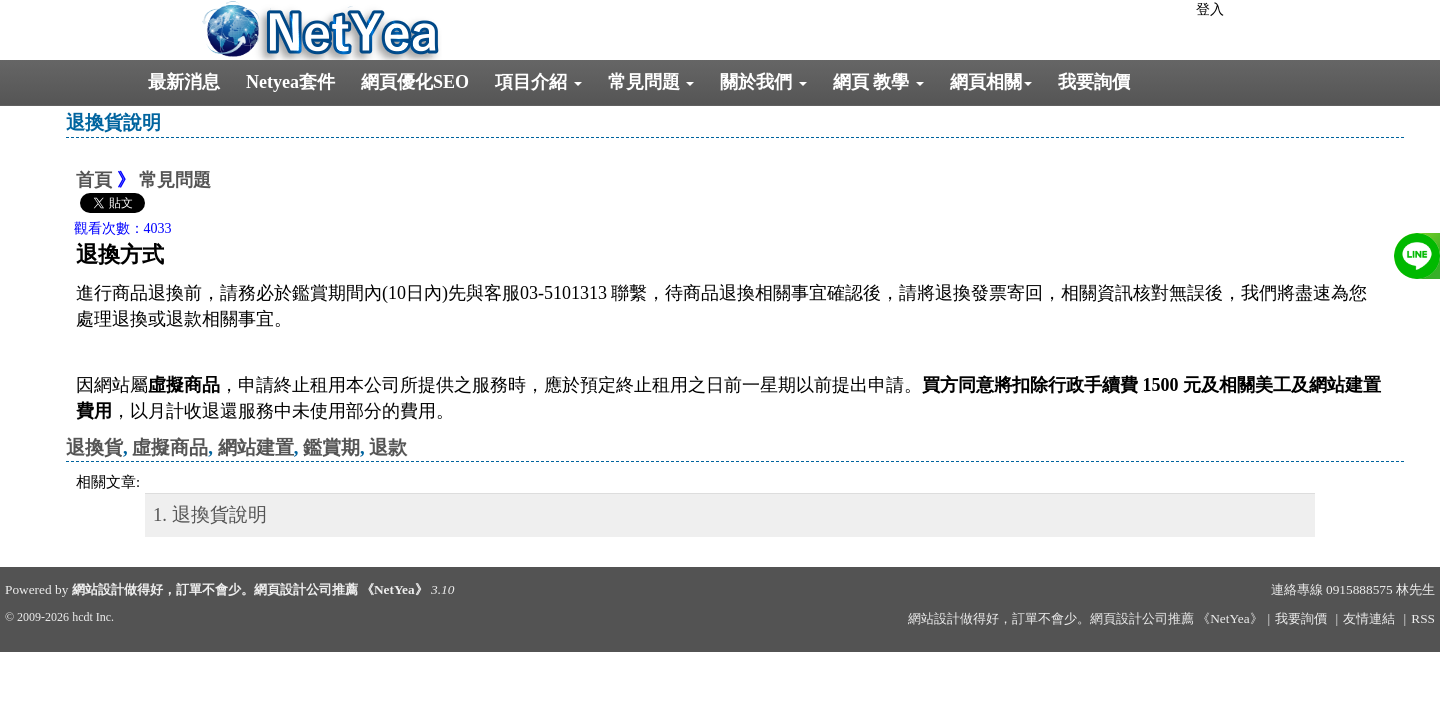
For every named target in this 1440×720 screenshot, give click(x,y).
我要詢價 (1094, 82)
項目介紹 (538, 82)
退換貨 (94, 447)
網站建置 (256, 447)
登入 (1210, 9)
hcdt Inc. (93, 617)
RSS (1423, 618)
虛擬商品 (170, 447)
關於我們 (763, 82)
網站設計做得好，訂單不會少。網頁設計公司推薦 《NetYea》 (250, 589)
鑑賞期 (331, 447)
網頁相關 (991, 82)
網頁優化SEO (415, 82)
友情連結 (1369, 618)
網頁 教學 (878, 82)
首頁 (94, 180)
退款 (388, 447)
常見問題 (651, 82)
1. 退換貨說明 (210, 514)
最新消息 (184, 82)
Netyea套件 (290, 82)
